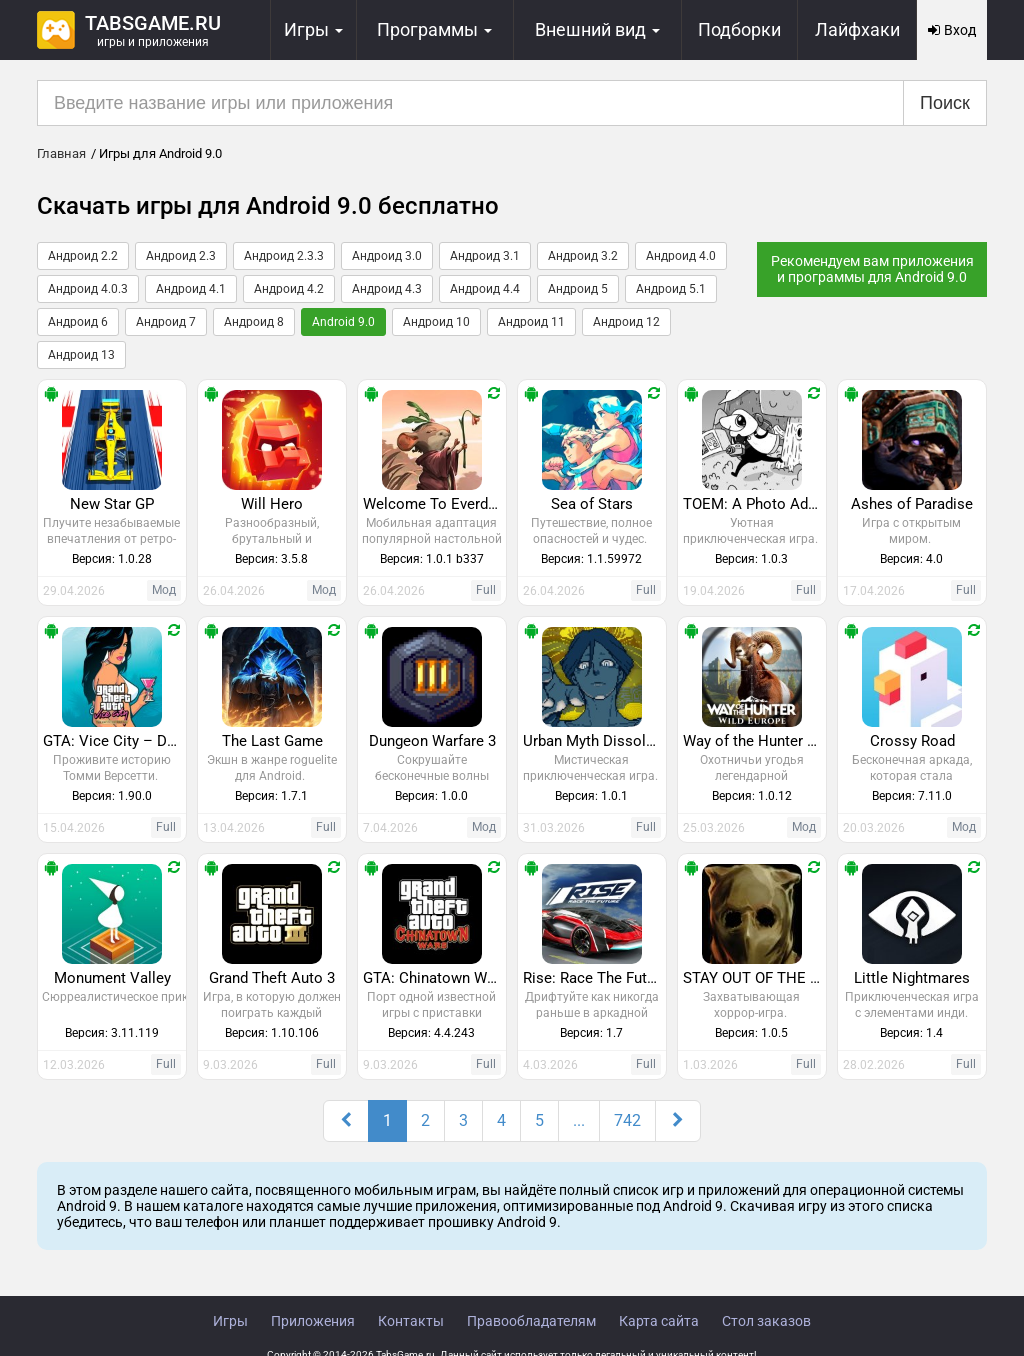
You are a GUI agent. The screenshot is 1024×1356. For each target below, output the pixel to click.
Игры (230, 1321)
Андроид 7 (166, 322)
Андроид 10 (436, 322)
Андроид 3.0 (387, 256)
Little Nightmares (912, 978)
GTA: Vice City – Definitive (114, 741)
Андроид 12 (626, 322)
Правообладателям (531, 1321)
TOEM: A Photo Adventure (754, 504)
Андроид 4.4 (485, 289)
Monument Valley (112, 978)
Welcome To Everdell (433, 504)
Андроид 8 (254, 322)
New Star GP (112, 504)
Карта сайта (659, 1321)
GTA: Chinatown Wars (434, 978)
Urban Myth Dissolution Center (594, 741)
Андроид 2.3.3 (284, 256)
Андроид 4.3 (387, 289)
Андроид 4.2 (289, 289)
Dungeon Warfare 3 (432, 741)
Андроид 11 (531, 322)
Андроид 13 (81, 355)
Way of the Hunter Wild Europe (754, 741)
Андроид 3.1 (485, 256)
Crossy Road (912, 741)
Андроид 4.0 (681, 256)
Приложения (313, 1321)
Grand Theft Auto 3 (272, 978)
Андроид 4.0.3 (88, 289)
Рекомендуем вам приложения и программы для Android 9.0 (872, 269)
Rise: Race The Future (594, 978)
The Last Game (272, 741)
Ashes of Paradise (912, 504)
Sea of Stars (592, 504)
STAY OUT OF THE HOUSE (754, 978)
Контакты (411, 1321)
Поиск (945, 103)
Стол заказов (766, 1321)
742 (627, 1120)
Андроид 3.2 (583, 256)
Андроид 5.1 (671, 289)
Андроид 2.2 (83, 256)
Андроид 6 (78, 322)
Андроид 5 (578, 289)
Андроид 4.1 (191, 289)
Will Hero (272, 504)
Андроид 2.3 (181, 256)
